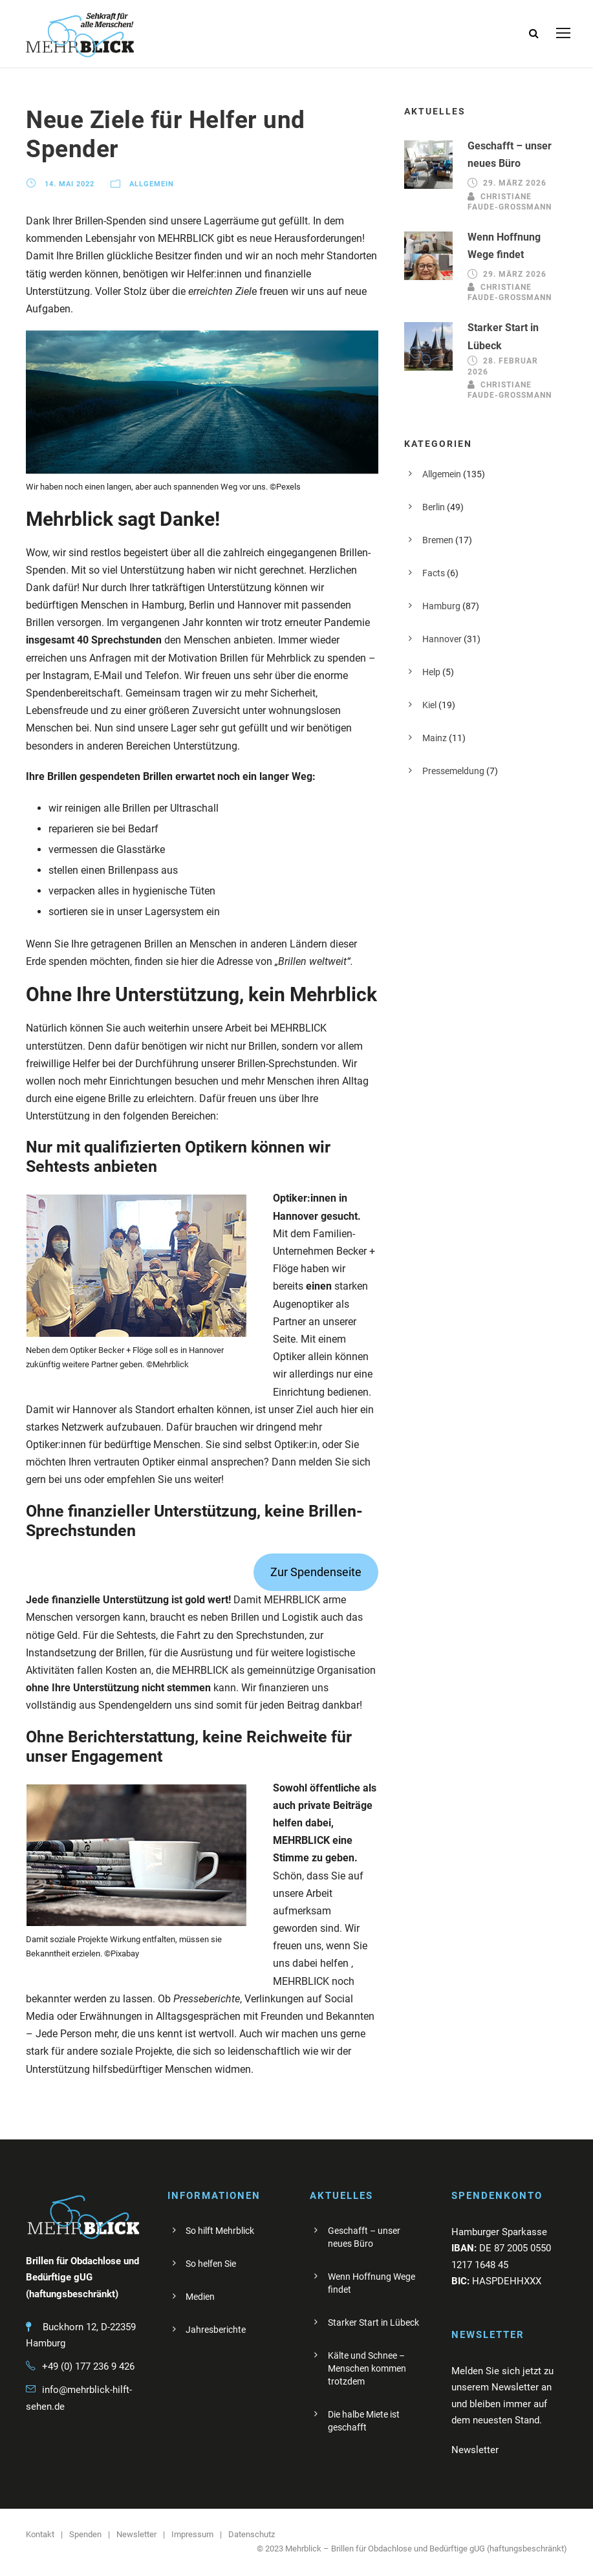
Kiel (429, 705)
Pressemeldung (453, 771)
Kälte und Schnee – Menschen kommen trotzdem (367, 2368)
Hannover (442, 639)
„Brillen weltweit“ (312, 961)
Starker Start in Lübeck (373, 2322)
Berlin (433, 507)
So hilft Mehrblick (220, 2230)
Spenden (85, 2534)
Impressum (192, 2534)
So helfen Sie (211, 2263)
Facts (433, 573)
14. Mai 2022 (69, 184)
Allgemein (151, 184)
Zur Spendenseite (315, 1572)
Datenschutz (251, 2534)
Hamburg (441, 606)
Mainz (434, 738)
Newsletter (136, 2534)
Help (431, 672)
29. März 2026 (514, 183)
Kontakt (40, 2534)
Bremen (437, 540)
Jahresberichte (216, 2329)
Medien (200, 2296)
